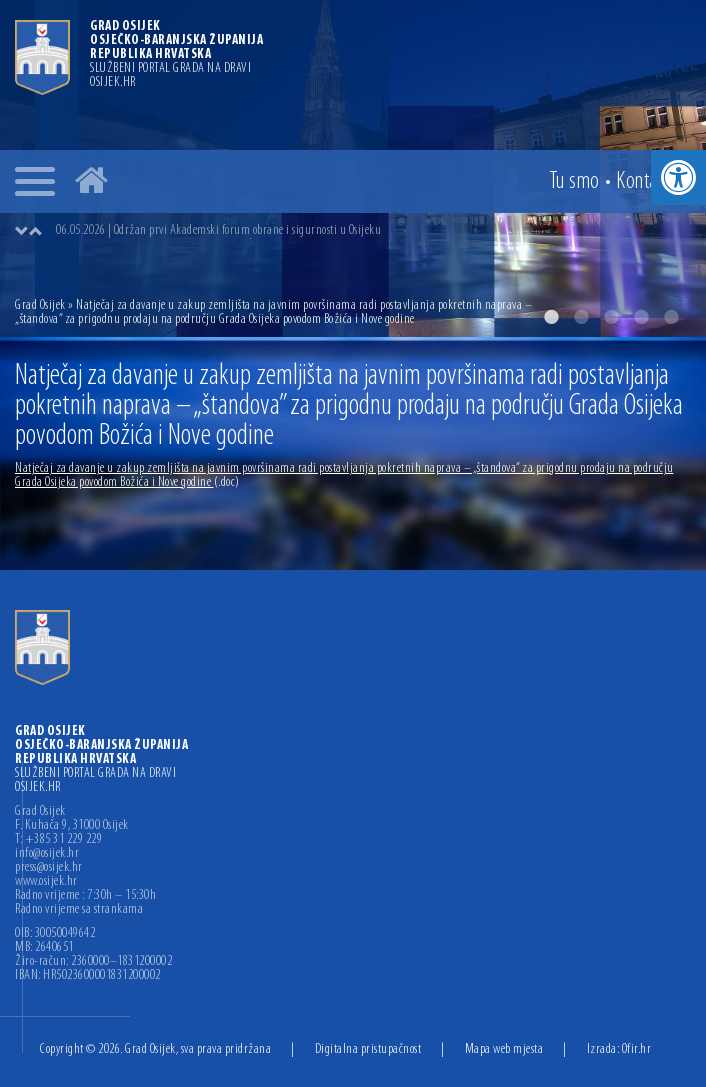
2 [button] (581, 317)
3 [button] (611, 317)
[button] (678, 177)
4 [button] (641, 317)
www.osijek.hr (46, 882)
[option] (373, 231)
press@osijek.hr (49, 868)
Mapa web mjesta (504, 1049)
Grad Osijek (41, 305)
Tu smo (574, 182)
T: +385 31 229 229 (58, 840)
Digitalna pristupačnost (368, 1049)
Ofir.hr (637, 1049)
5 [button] (671, 317)
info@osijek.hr (47, 854)
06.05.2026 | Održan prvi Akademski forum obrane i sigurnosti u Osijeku (218, 230)
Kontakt (644, 182)
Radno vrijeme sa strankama (79, 910)
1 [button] (551, 317)
